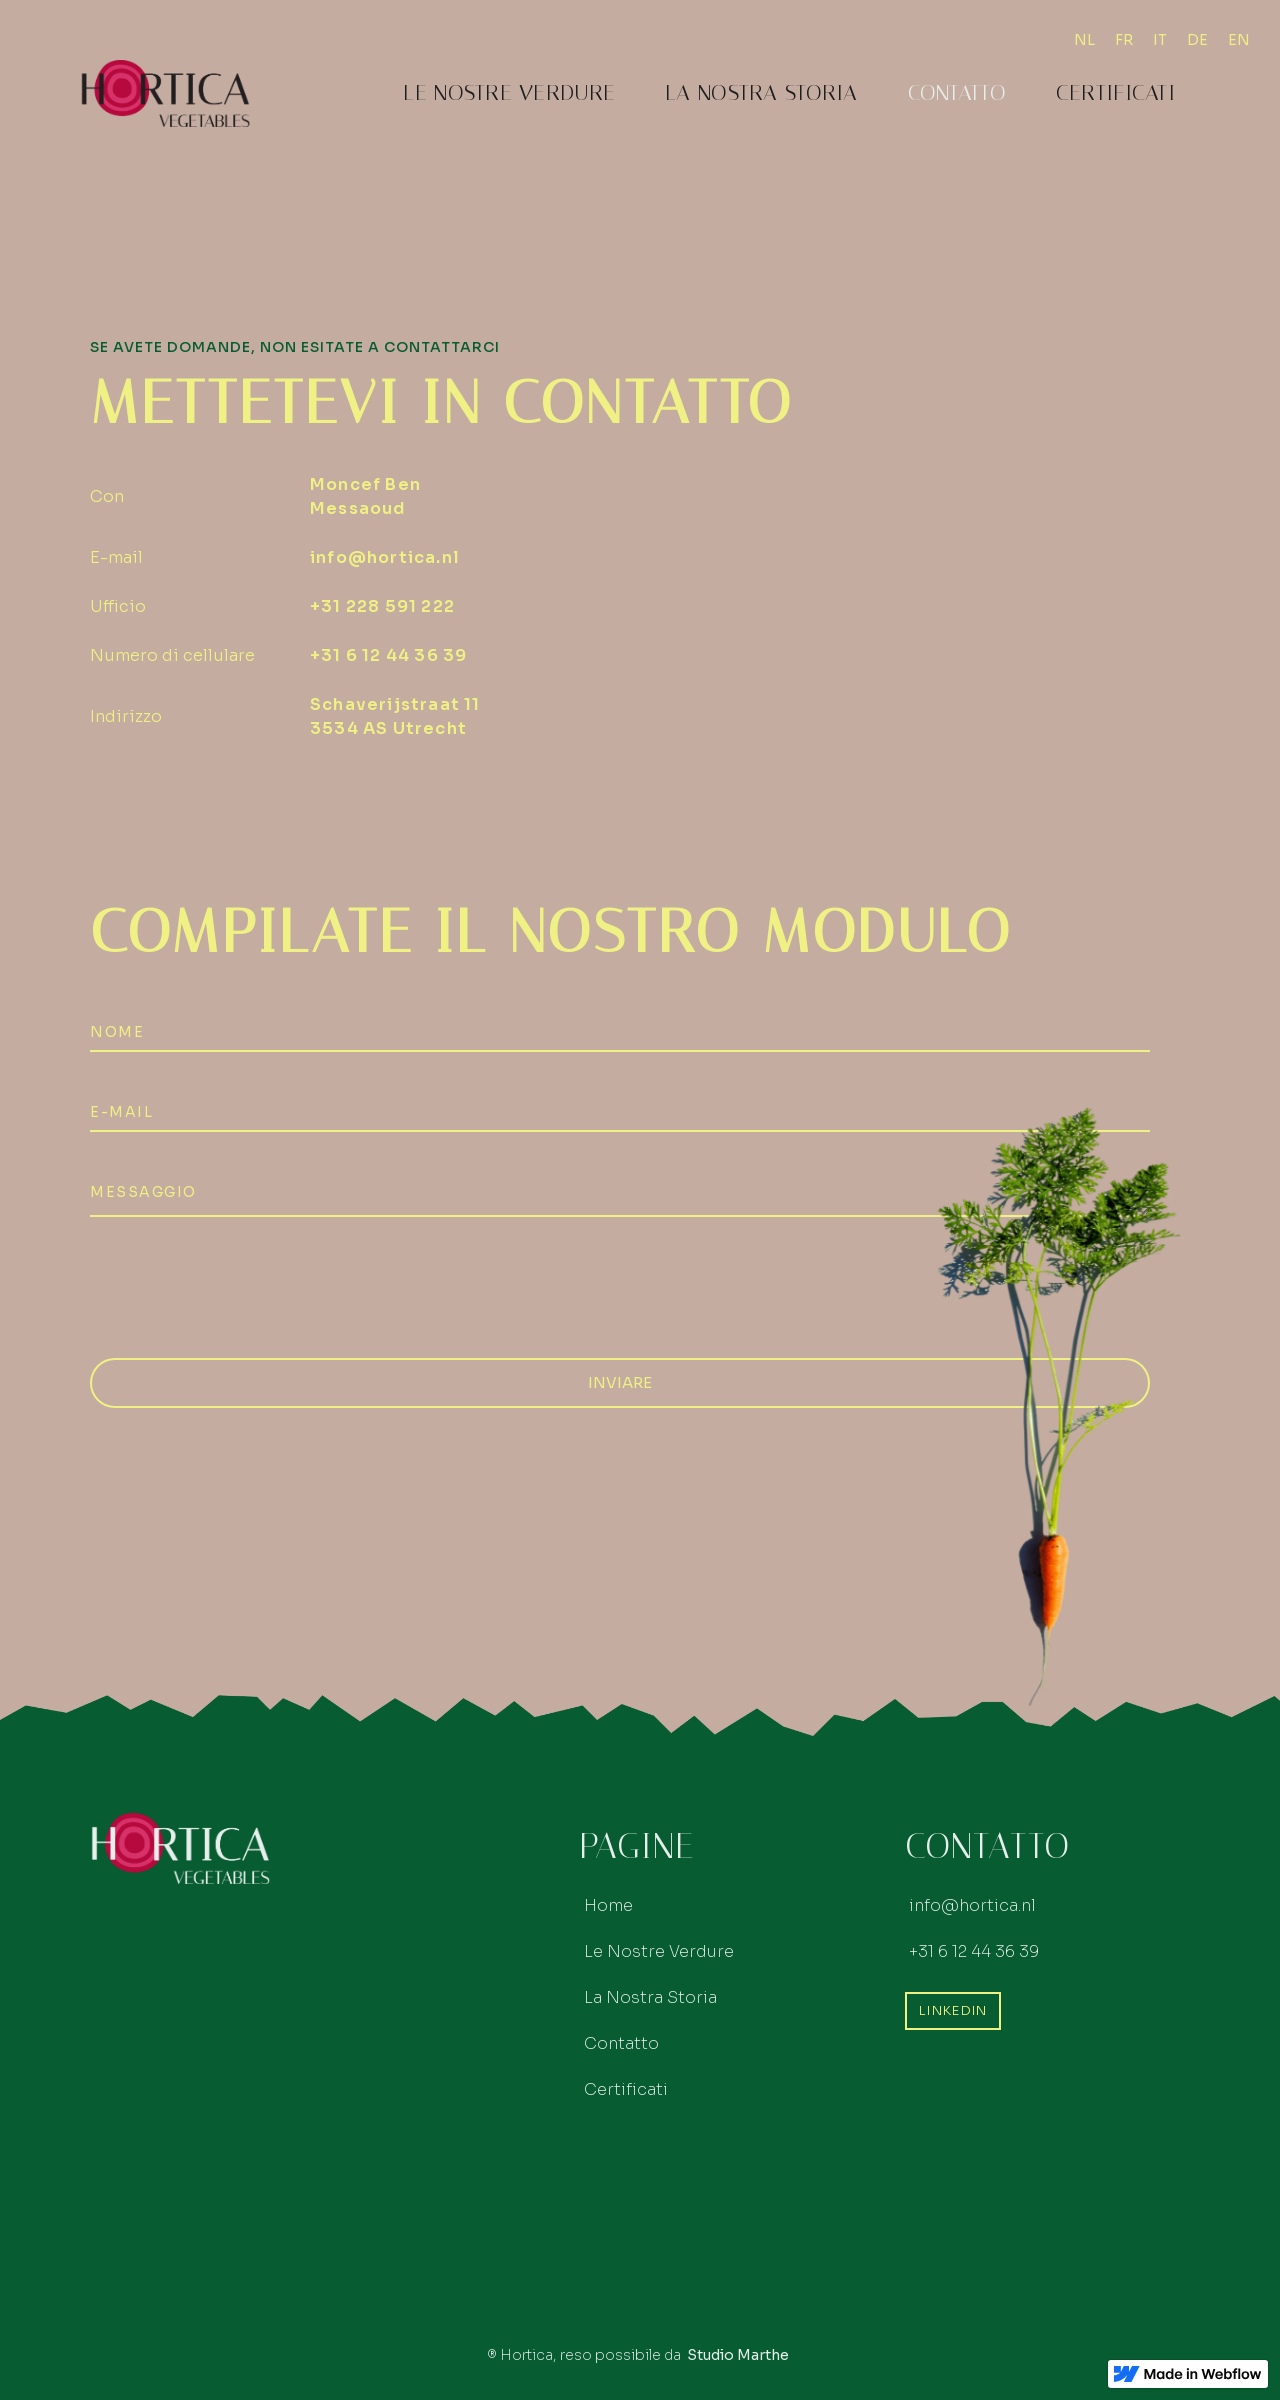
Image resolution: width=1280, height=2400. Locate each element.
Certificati (1115, 93)
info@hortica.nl (385, 557)
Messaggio (143, 1192)
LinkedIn (953, 2010)
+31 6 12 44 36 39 (388, 655)
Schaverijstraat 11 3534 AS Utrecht (395, 716)
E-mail (121, 1112)
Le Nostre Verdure (509, 93)
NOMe (117, 1032)
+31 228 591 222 (382, 606)
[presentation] (242, 1286)
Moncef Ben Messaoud (365, 496)
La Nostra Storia (761, 93)
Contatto (957, 93)
